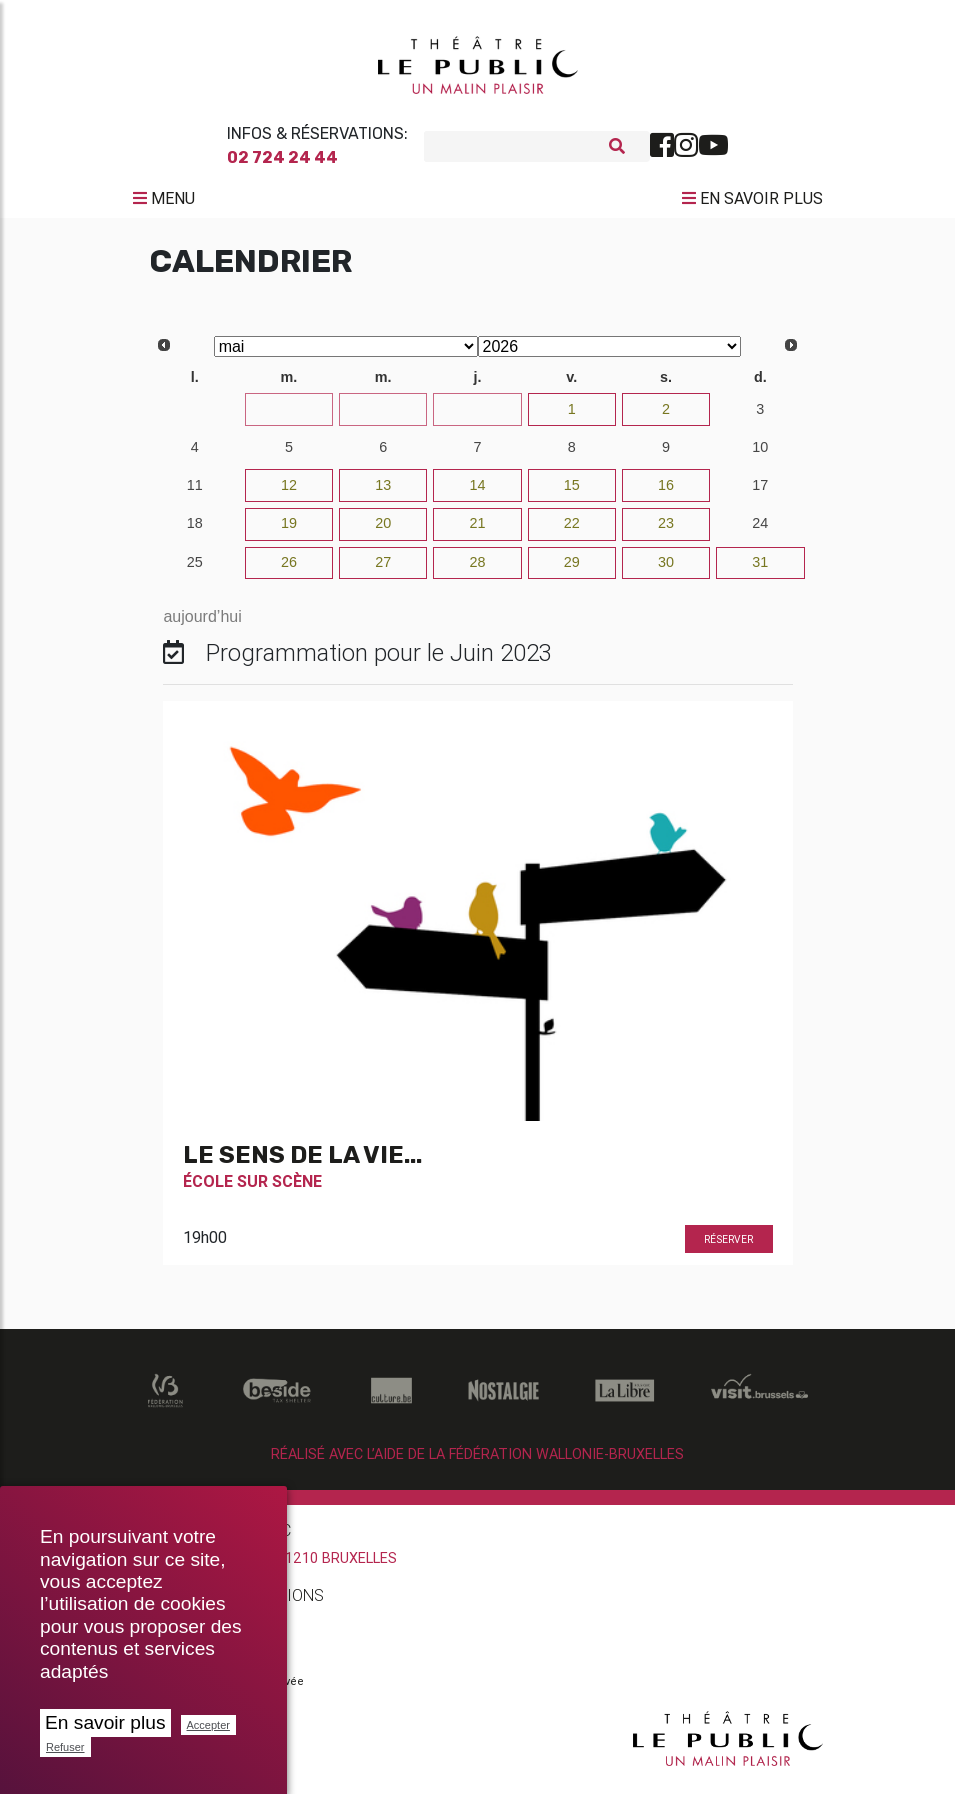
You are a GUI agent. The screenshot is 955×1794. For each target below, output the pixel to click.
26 (289, 569)
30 (477, 416)
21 (477, 530)
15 (572, 492)
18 (195, 530)
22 (572, 530)
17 (760, 492)
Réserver (728, 1247)
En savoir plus (105, 1722)
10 (760, 454)
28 (289, 416)
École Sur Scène (252, 1189)
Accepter (208, 1725)
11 (195, 492)
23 (666, 530)
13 (383, 492)
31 (760, 569)
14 (477, 492)
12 (289, 492)
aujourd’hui (202, 623)
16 (666, 492)
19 (289, 530)
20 (383, 530)
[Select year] (610, 353)
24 (760, 530)
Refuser (65, 1747)
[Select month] (346, 353)
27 (195, 416)
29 (383, 416)
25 (195, 569)
